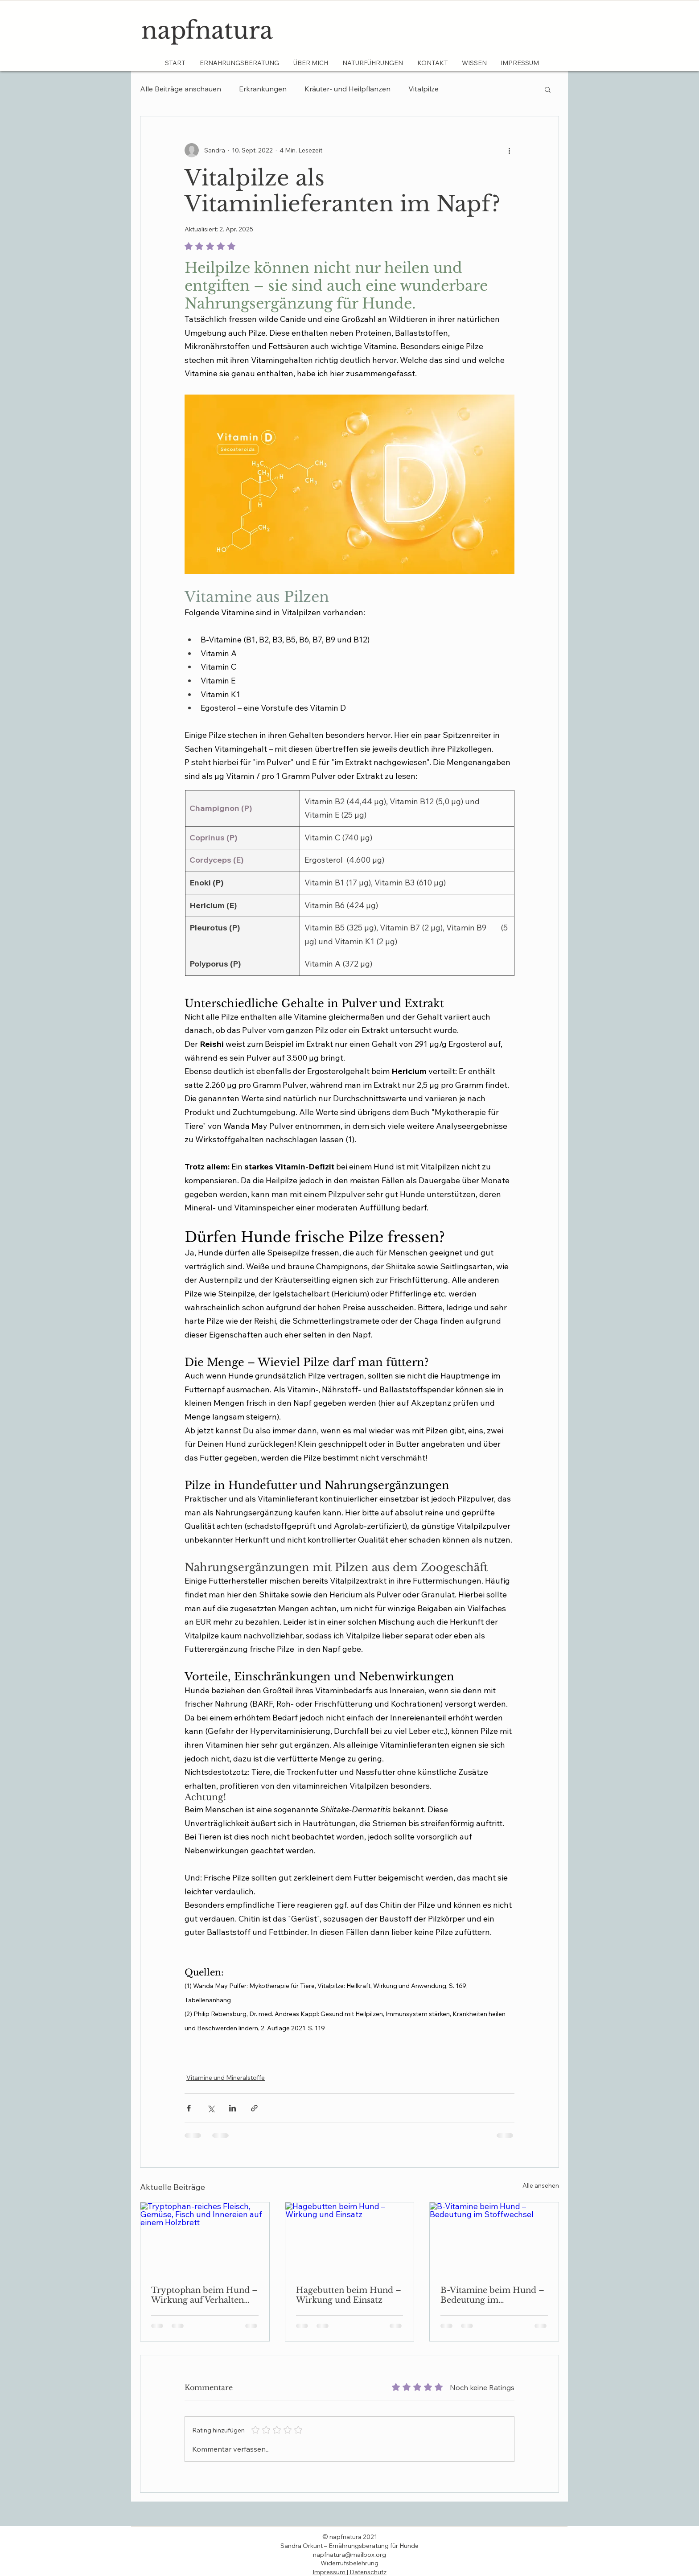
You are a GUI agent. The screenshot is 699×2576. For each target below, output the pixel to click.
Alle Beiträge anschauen (180, 88)
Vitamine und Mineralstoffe (225, 2078)
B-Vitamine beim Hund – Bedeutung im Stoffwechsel (492, 2295)
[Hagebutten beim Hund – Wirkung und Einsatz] (349, 2238)
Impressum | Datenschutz (349, 2572)
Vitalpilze (423, 88)
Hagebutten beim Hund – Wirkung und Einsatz (348, 2295)
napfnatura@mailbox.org (349, 2555)
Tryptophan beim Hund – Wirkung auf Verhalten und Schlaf (204, 2295)
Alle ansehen (540, 2185)
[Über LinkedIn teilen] (232, 2108)
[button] (547, 89)
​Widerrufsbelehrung (349, 2563)
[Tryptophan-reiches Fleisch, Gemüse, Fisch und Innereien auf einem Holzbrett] (204, 2238)
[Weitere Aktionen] (509, 150)
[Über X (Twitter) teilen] (210, 2108)
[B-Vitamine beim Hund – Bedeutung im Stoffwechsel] (494, 2238)
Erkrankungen (263, 88)
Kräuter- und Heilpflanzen (347, 88)
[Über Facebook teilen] (189, 2108)
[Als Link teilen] (254, 2108)
